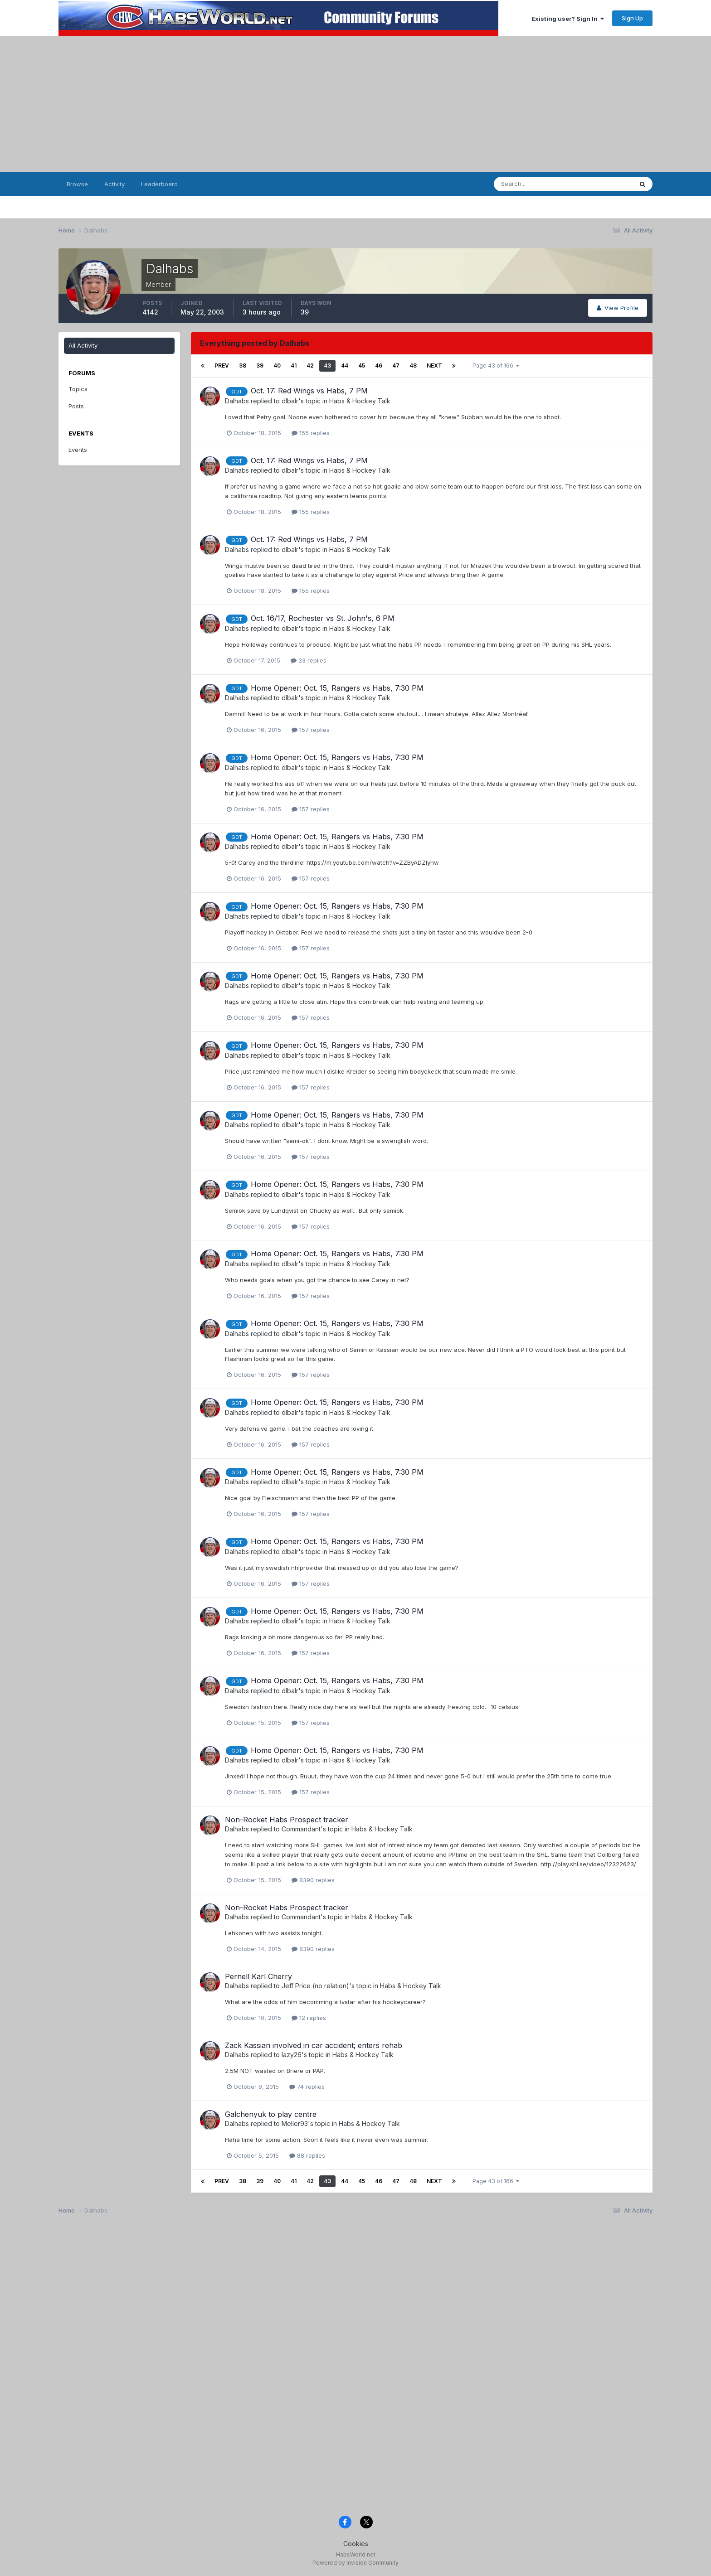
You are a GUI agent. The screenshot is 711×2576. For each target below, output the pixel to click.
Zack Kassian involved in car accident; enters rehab (313, 2045)
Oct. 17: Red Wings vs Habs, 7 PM (309, 390)
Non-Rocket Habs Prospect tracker (286, 1819)
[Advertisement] (355, 104)
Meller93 (295, 2123)
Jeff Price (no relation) (315, 1986)
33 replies (308, 660)
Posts (76, 406)
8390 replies (313, 1880)
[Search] (538, 184)
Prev (221, 365)
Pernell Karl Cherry (258, 1976)
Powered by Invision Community (355, 2562)
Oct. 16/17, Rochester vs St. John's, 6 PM (322, 618)
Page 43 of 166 (495, 365)
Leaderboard (159, 184)
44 (344, 365)
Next (434, 365)
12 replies (309, 2017)
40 (277, 365)
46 (378, 365)
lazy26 (292, 2054)
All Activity (82, 345)
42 (310, 365)
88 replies (307, 2155)
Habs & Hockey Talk (359, 401)
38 (242, 365)
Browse (77, 184)
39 (259, 365)
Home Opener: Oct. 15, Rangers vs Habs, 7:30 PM (337, 687)
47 (395, 365)
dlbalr (290, 401)
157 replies (311, 729)
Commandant (301, 1829)
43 (327, 365)
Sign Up (632, 18)
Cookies (355, 2543)
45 (361, 365)
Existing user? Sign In (567, 18)
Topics (78, 388)
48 (413, 365)
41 (294, 365)
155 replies (311, 432)
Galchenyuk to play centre (271, 2114)
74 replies (307, 2086)
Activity (114, 184)
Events (77, 449)
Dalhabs (237, 401)
